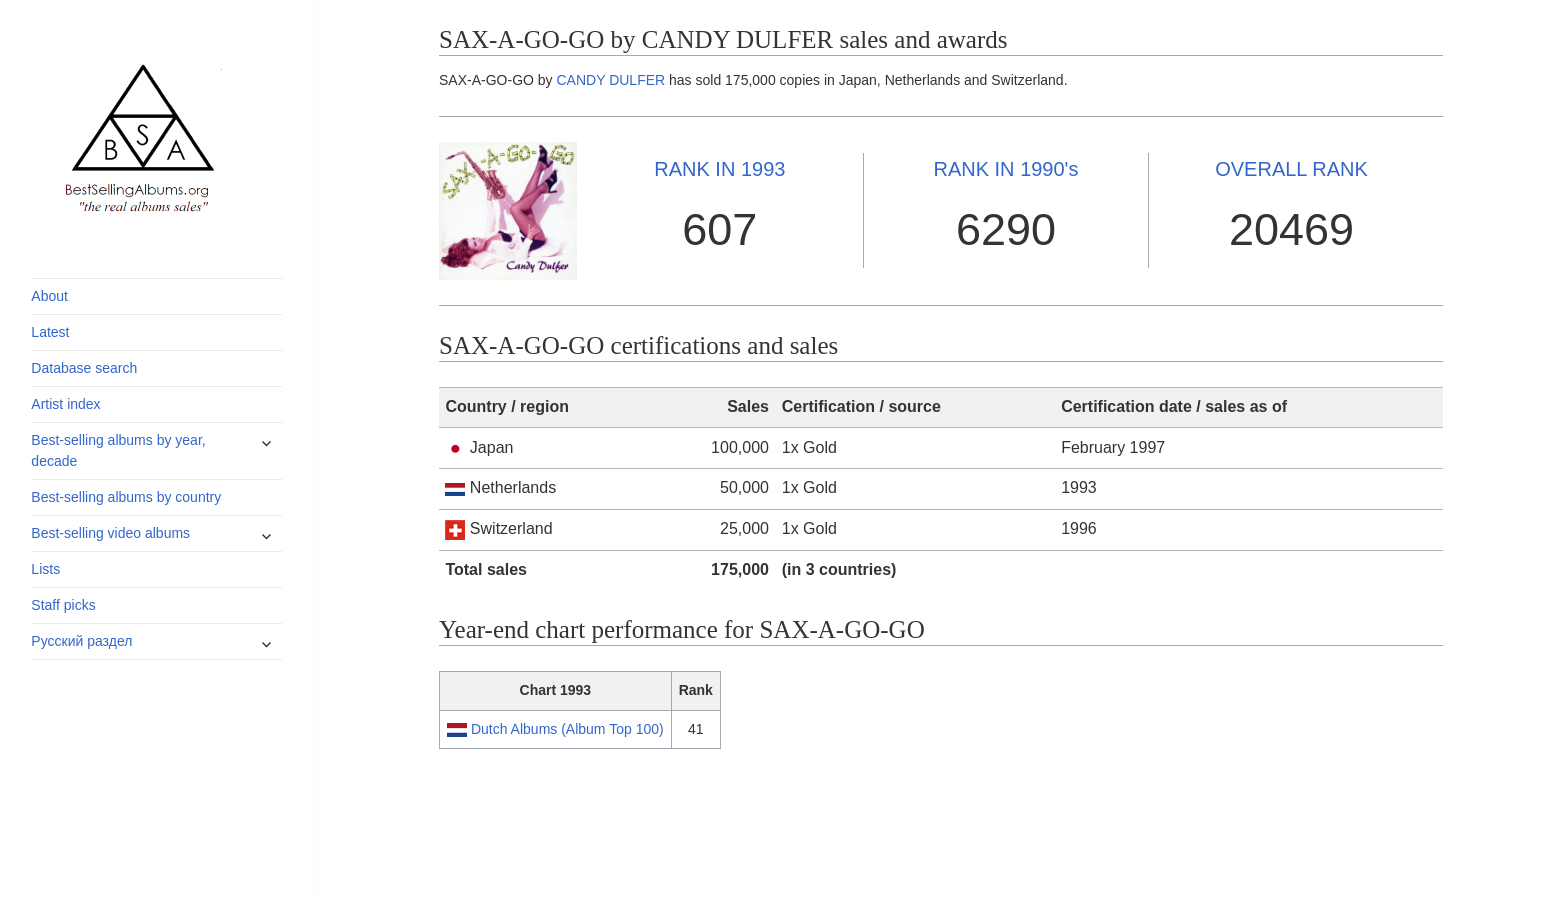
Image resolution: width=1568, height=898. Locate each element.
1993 (719, 169)
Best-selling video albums (110, 533)
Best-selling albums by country (126, 497)
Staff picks (63, 605)
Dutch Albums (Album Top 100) (567, 729)
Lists (45, 569)
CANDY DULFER (611, 80)
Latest (50, 332)
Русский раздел (81, 641)
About (49, 296)
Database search (84, 368)
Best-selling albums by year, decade (118, 450)
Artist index (65, 404)
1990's (1005, 169)
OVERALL (1291, 169)
